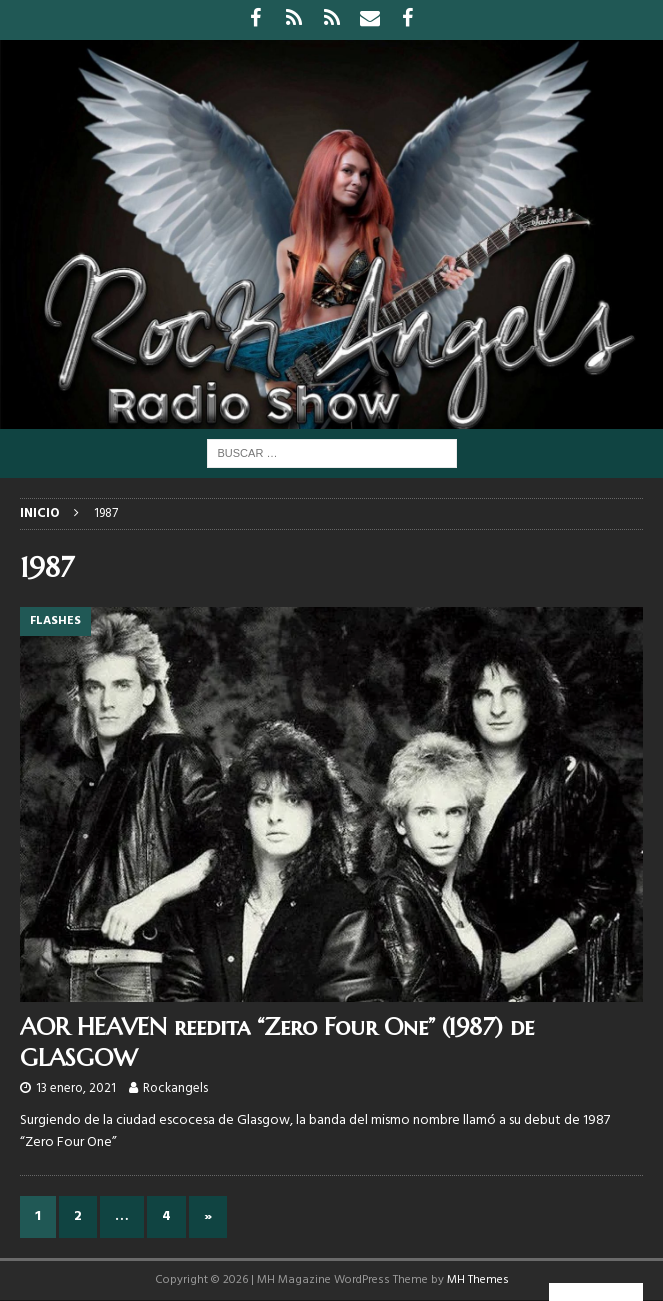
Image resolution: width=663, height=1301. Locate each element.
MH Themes (478, 1280)
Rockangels (175, 1088)
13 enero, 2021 (76, 1088)
